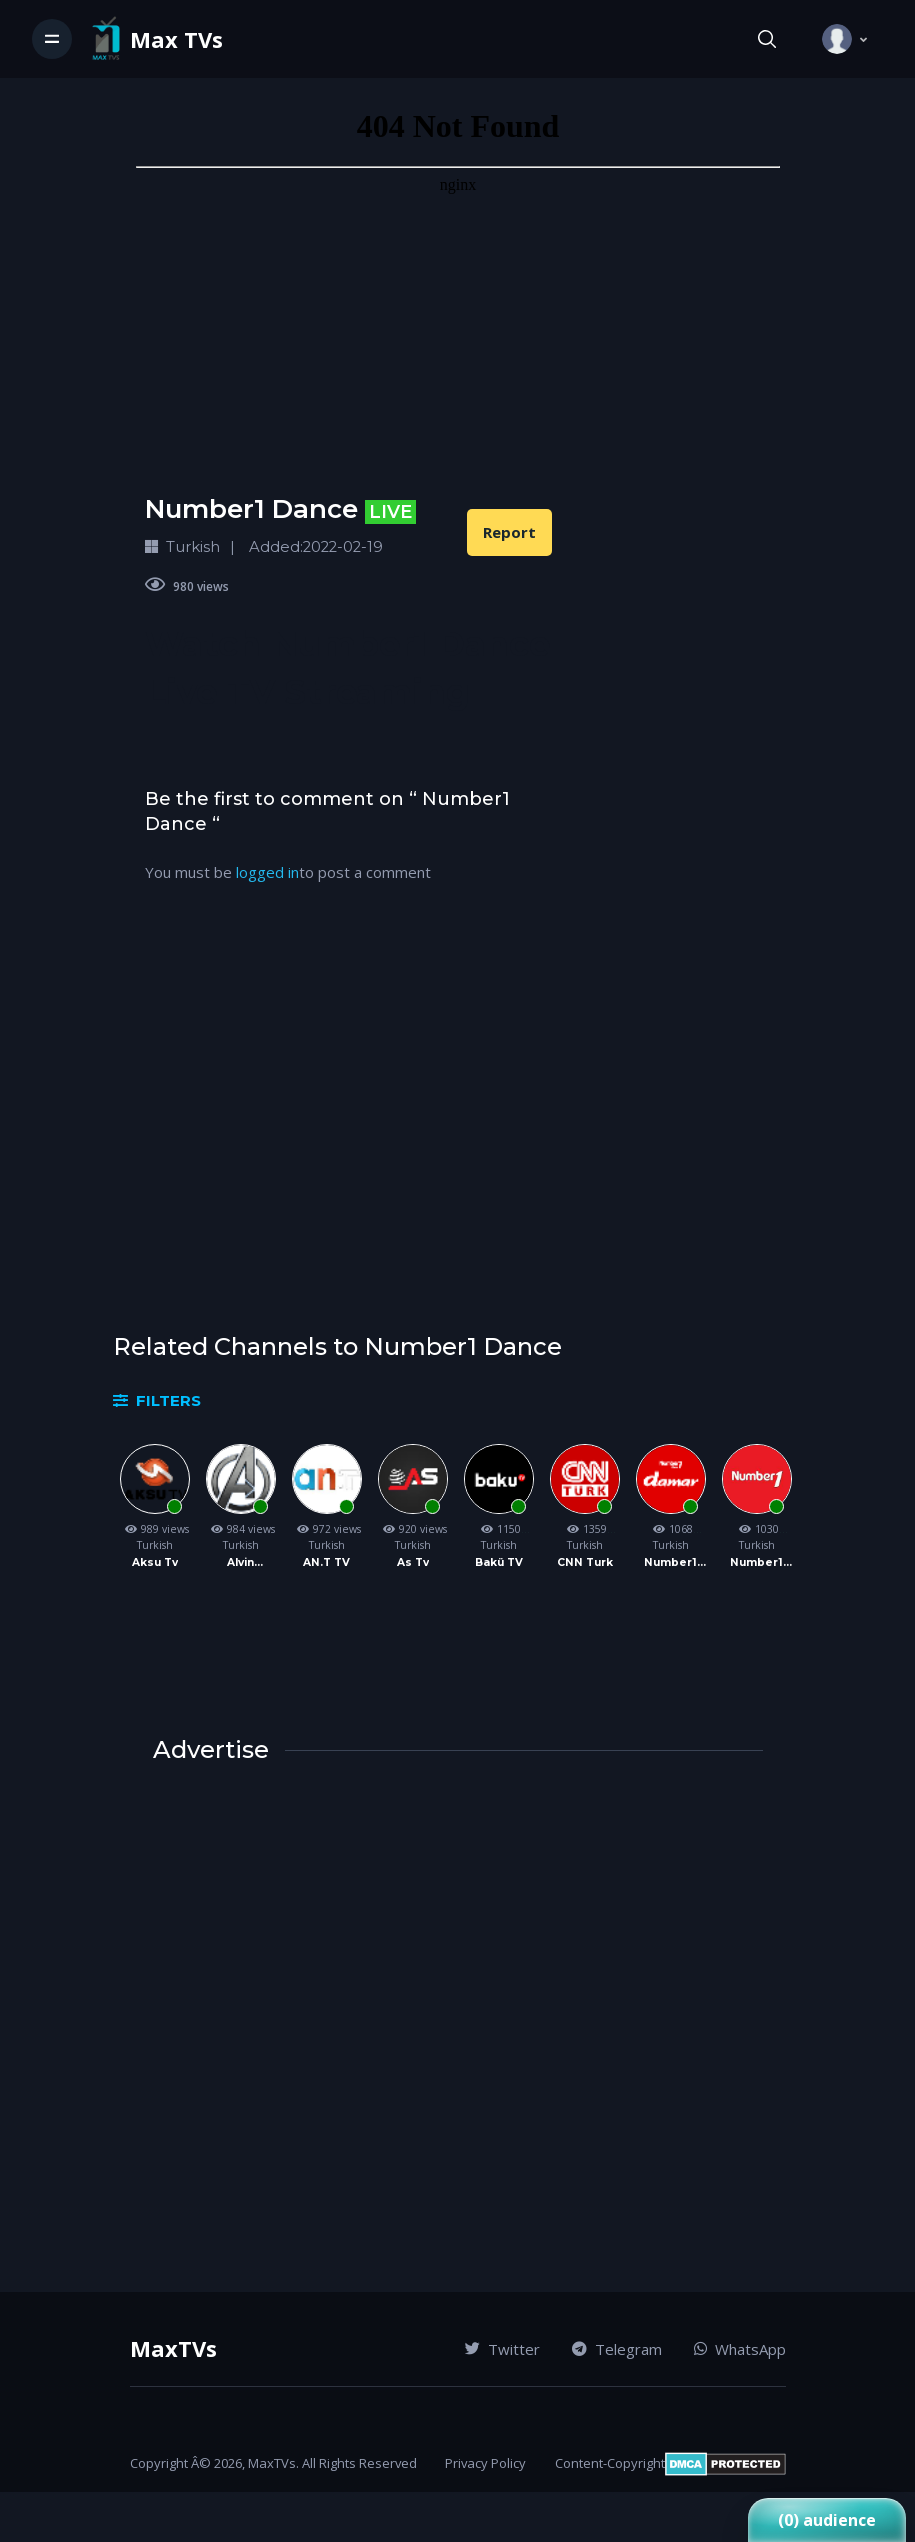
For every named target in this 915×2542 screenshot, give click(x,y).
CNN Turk (585, 1562)
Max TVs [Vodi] (176, 39)
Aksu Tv (155, 1562)
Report (509, 532)
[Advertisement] (348, 1125)
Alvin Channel (240, 1563)
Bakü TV (499, 1562)
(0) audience (827, 2520)
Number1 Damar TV (671, 1563)
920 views (413, 1529)
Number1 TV (756, 1563)
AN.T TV (326, 1562)
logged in (267, 872)
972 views (327, 1529)
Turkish (155, 1545)
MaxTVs (173, 2348)
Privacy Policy (485, 2463)
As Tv (413, 1562)
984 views (241, 1529)
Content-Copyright (610, 2463)
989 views (155, 1529)
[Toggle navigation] (52, 39)
